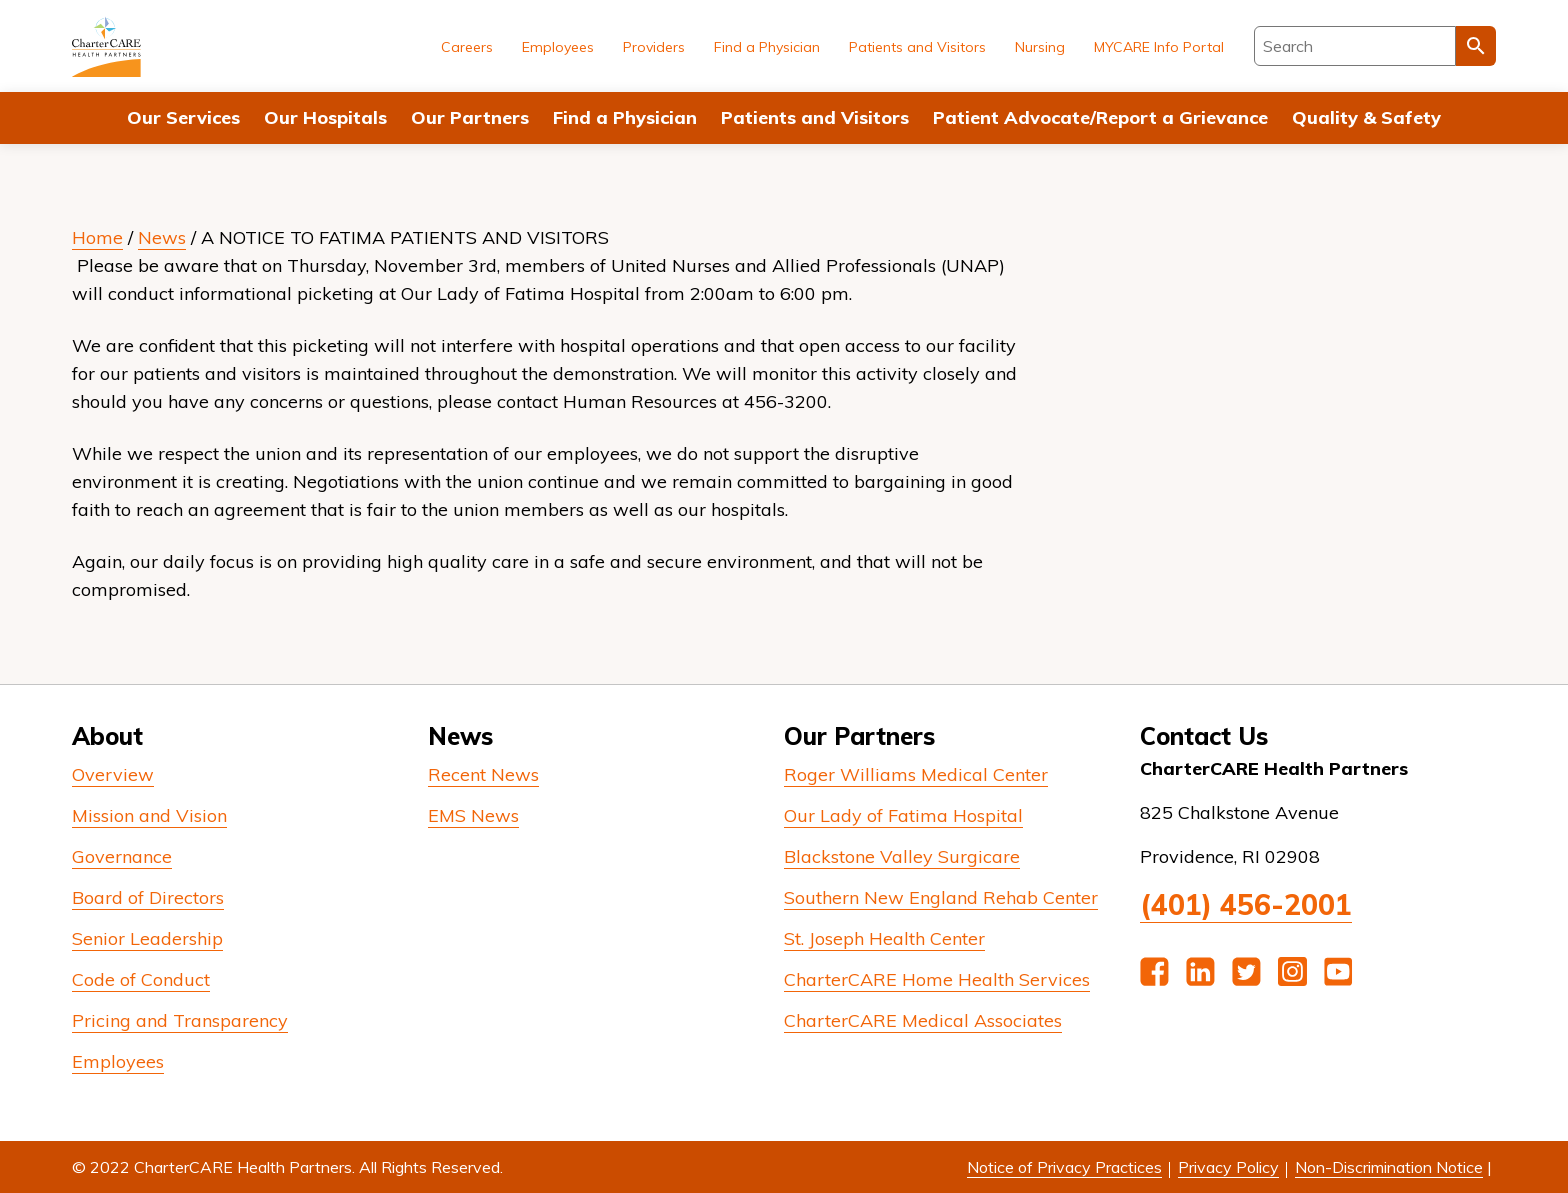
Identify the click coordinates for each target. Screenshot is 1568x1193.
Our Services (183, 117)
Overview (113, 774)
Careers (467, 47)
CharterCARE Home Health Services (937, 979)
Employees (558, 47)
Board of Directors (148, 897)
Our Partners (470, 117)
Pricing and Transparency (180, 1020)
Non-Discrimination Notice (1389, 1167)
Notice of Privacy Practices (1064, 1167)
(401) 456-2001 (1246, 904)
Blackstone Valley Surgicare (902, 856)
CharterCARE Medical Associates (923, 1020)
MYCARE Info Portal (1159, 47)
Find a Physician (625, 117)
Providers (654, 47)
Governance (122, 856)
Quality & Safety (1366, 117)
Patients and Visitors (815, 117)
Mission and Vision (149, 815)
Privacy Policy (1228, 1167)
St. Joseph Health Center (884, 938)
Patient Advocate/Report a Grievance (1100, 117)
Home (97, 237)
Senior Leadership (147, 938)
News (162, 237)
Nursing (1040, 47)
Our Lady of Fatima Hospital (903, 815)
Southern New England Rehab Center (941, 897)
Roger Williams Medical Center (916, 774)
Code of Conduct (141, 979)
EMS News (473, 815)
